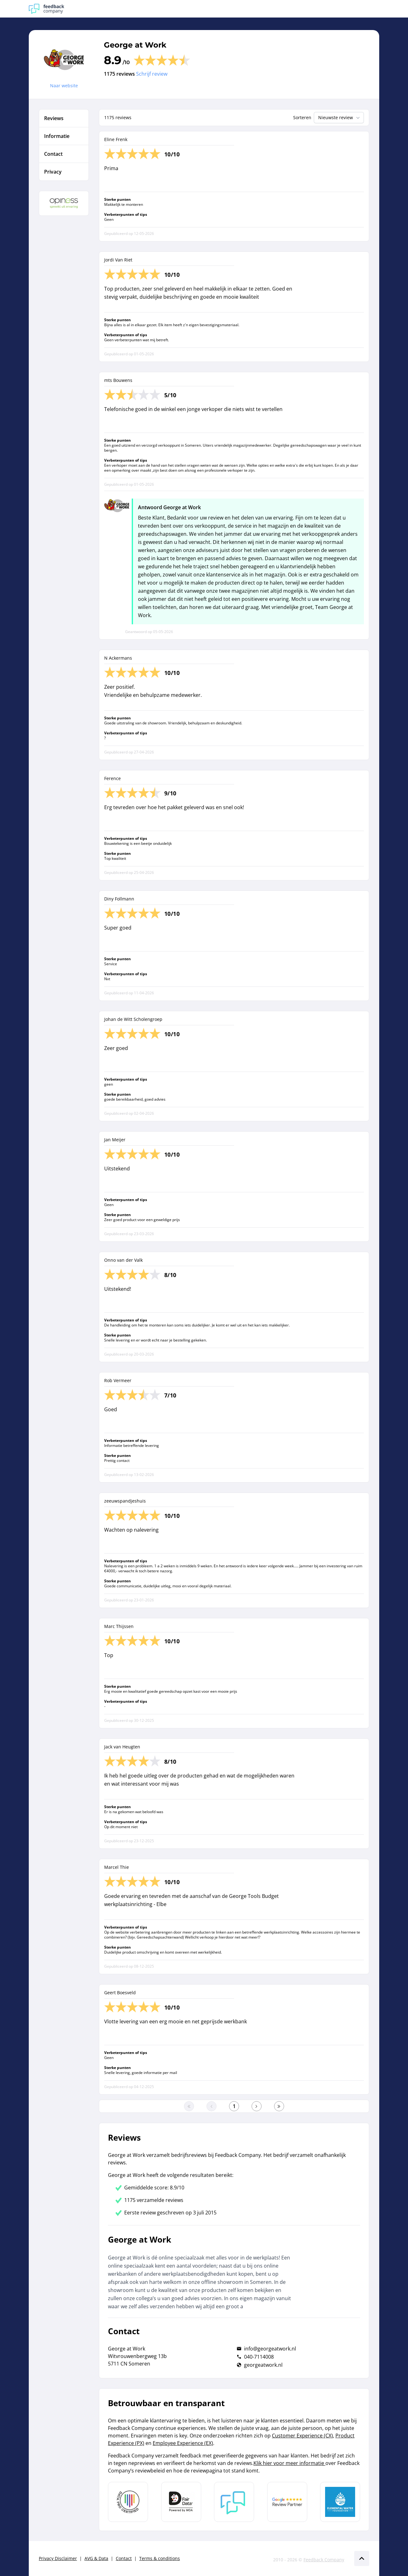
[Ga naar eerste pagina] (189, 2106)
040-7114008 (259, 2356)
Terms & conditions (159, 2558)
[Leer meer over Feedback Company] (234, 2502)
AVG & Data (96, 2558)
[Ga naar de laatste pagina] (279, 2106)
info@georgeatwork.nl (270, 2348)
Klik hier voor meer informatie (289, 2463)
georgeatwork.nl (263, 2364)
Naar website (64, 86)
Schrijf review (151, 73)
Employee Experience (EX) (183, 2443)
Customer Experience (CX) (302, 2435)
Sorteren (302, 117)
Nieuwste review (339, 117)
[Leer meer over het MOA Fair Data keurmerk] (181, 2502)
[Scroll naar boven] (361, 2558)
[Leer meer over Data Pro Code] (128, 2502)
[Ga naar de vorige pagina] (212, 2106)
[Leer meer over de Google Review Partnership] (287, 2502)
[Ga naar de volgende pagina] (257, 2106)
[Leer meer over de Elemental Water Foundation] (340, 2502)
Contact (124, 2558)
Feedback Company (323, 2560)
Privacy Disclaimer (58, 2558)
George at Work (135, 44)
